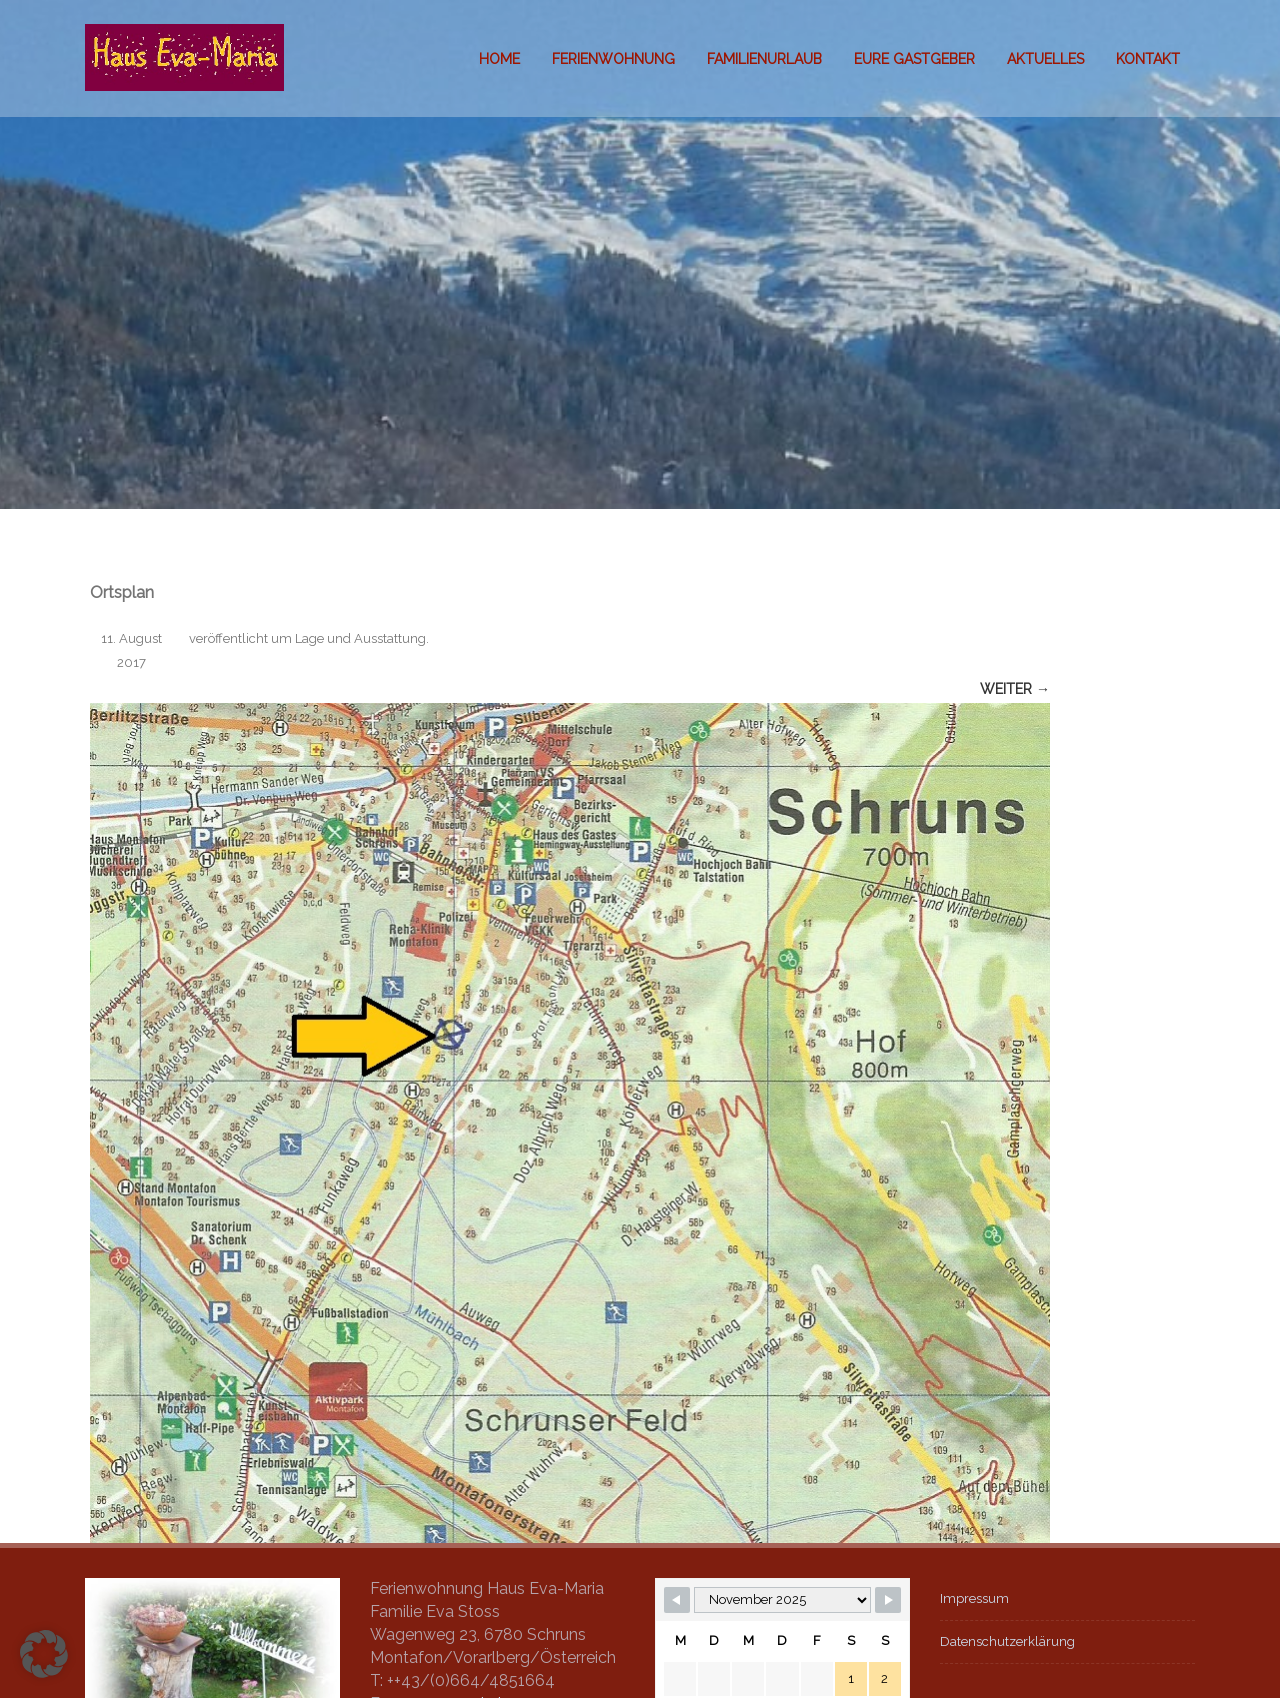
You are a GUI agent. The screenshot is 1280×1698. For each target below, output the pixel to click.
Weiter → (1015, 689)
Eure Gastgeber (914, 59)
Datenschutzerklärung (1007, 1641)
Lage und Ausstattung (360, 638)
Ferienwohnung (613, 59)
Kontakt (1148, 59)
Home (499, 59)
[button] (44, 1654)
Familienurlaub (764, 59)
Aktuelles (1045, 59)
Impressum (974, 1598)
